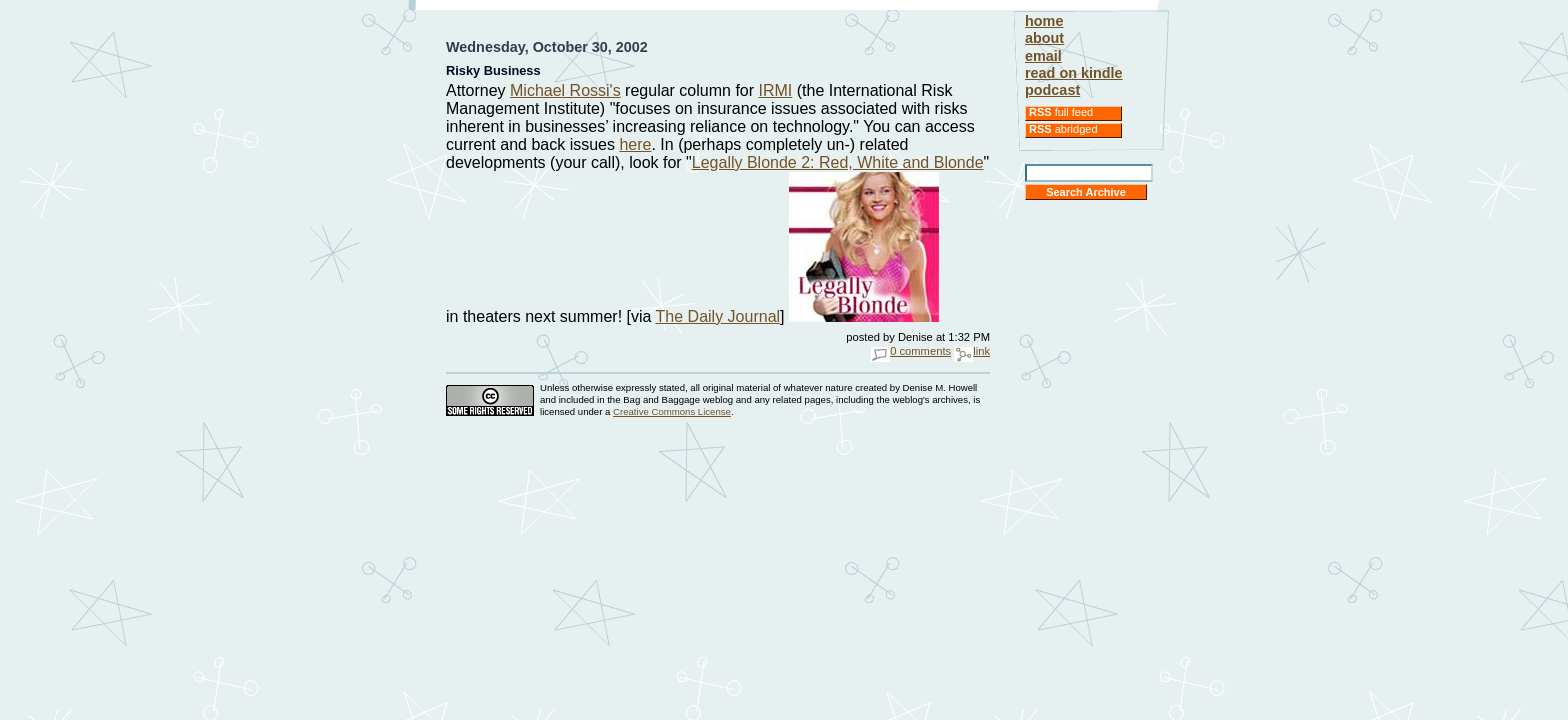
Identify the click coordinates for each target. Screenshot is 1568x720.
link (972, 351)
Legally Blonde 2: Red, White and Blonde (838, 162)
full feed (1061, 112)
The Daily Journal (718, 316)
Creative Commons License (672, 411)
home (1044, 21)
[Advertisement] (718, 17)
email (1043, 56)
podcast (1052, 90)
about (1044, 38)
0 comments (911, 351)
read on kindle (1074, 73)
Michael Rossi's (565, 90)
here (635, 144)
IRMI (776, 90)
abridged (1063, 129)
